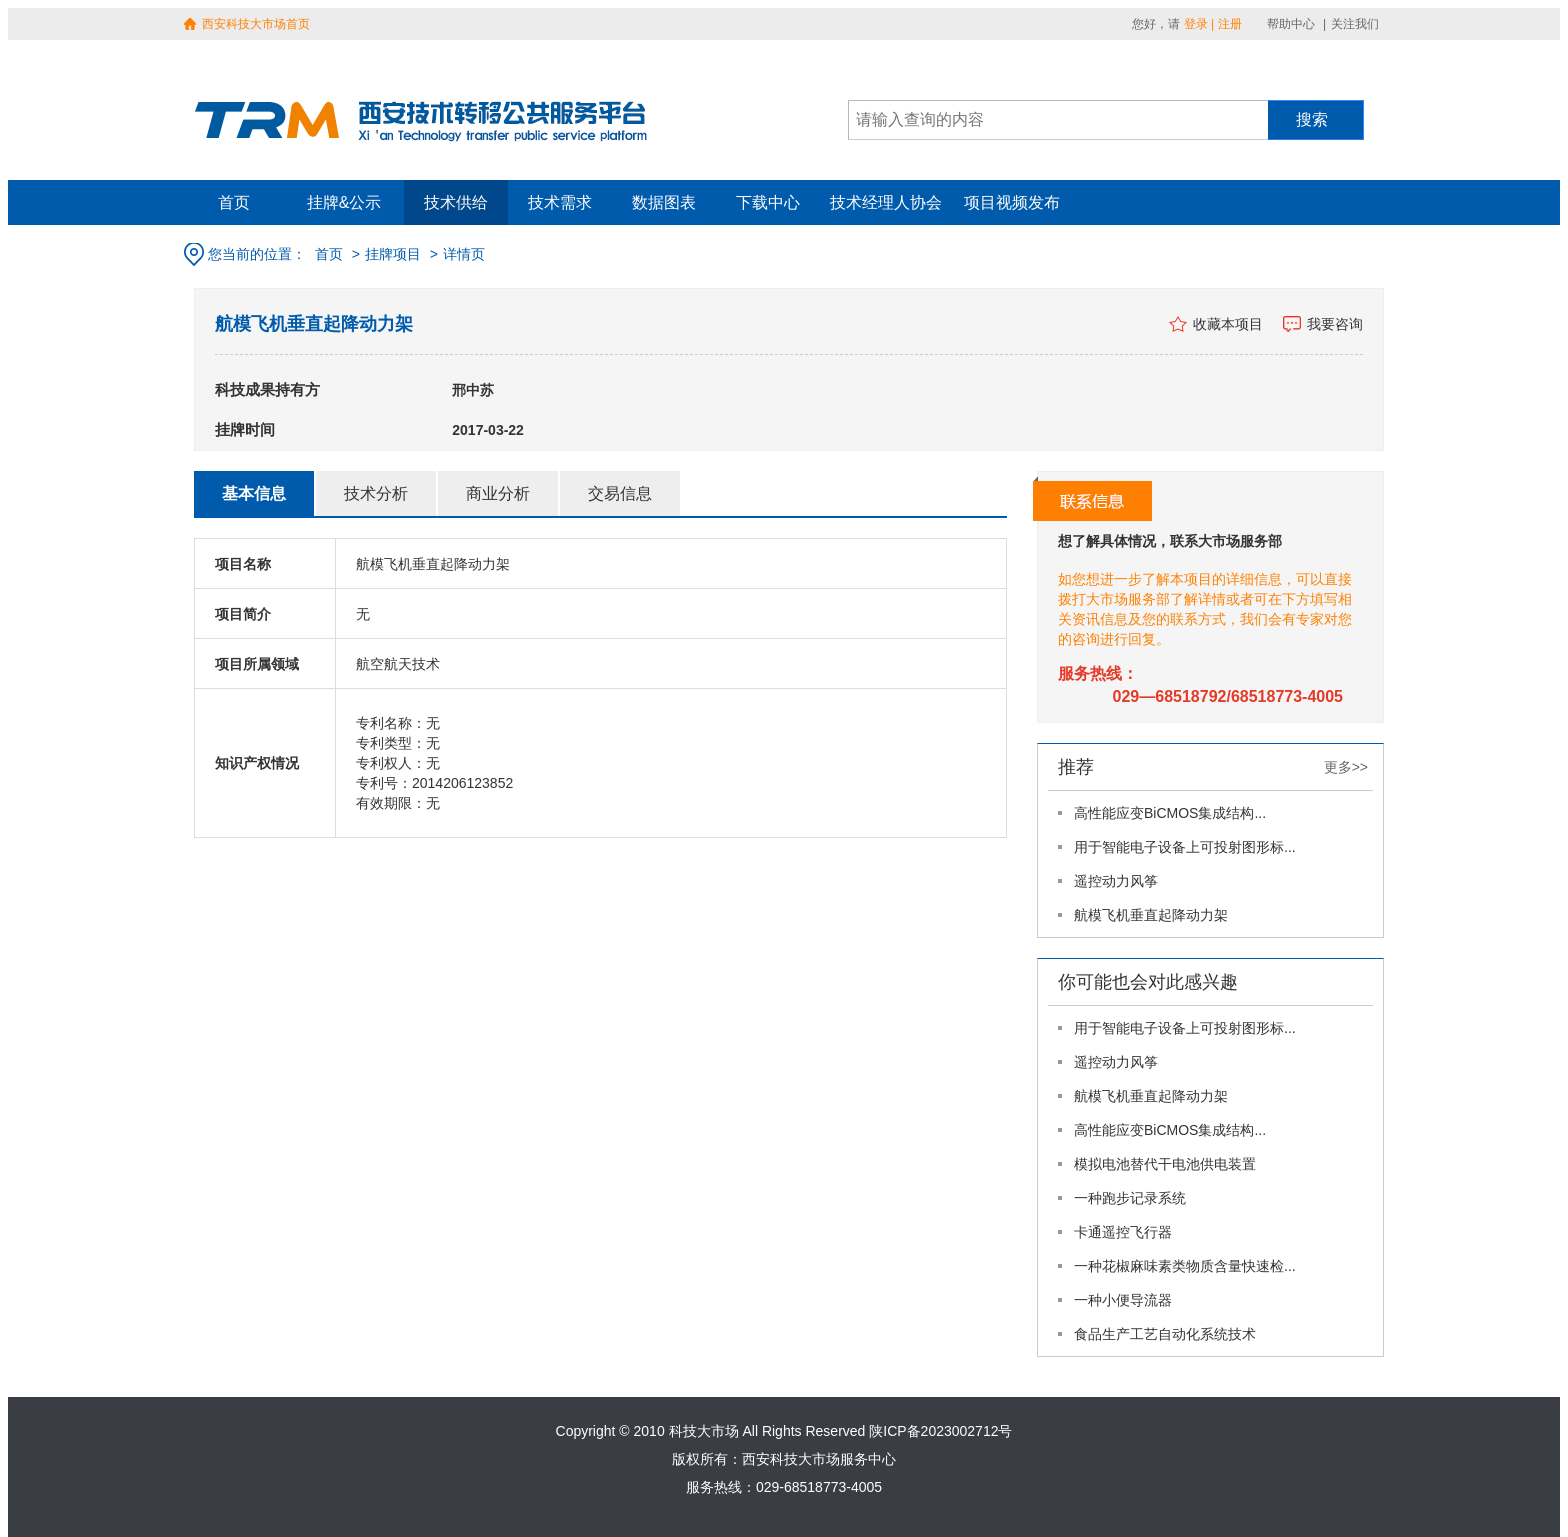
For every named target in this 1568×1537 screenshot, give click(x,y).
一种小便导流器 (1123, 1300)
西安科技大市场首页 (256, 24)
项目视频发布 (1012, 202)
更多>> (1346, 767)
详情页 (464, 254)
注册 (1230, 24)
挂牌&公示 (344, 202)
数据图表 (664, 202)
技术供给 (456, 202)
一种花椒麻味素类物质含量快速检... (1185, 1266)
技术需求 (560, 202)
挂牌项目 (393, 254)
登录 (1196, 24)
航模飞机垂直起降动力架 (1151, 915)
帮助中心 (1291, 24)
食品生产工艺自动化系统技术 (1165, 1334)
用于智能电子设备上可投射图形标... (1185, 847)
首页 (234, 202)
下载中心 (768, 202)
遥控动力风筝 (1116, 881)
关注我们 (1355, 24)
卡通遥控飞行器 (1123, 1232)
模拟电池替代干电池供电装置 (1165, 1164)
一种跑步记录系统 (1130, 1198)
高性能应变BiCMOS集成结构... (1170, 813)
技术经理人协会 (886, 202)
